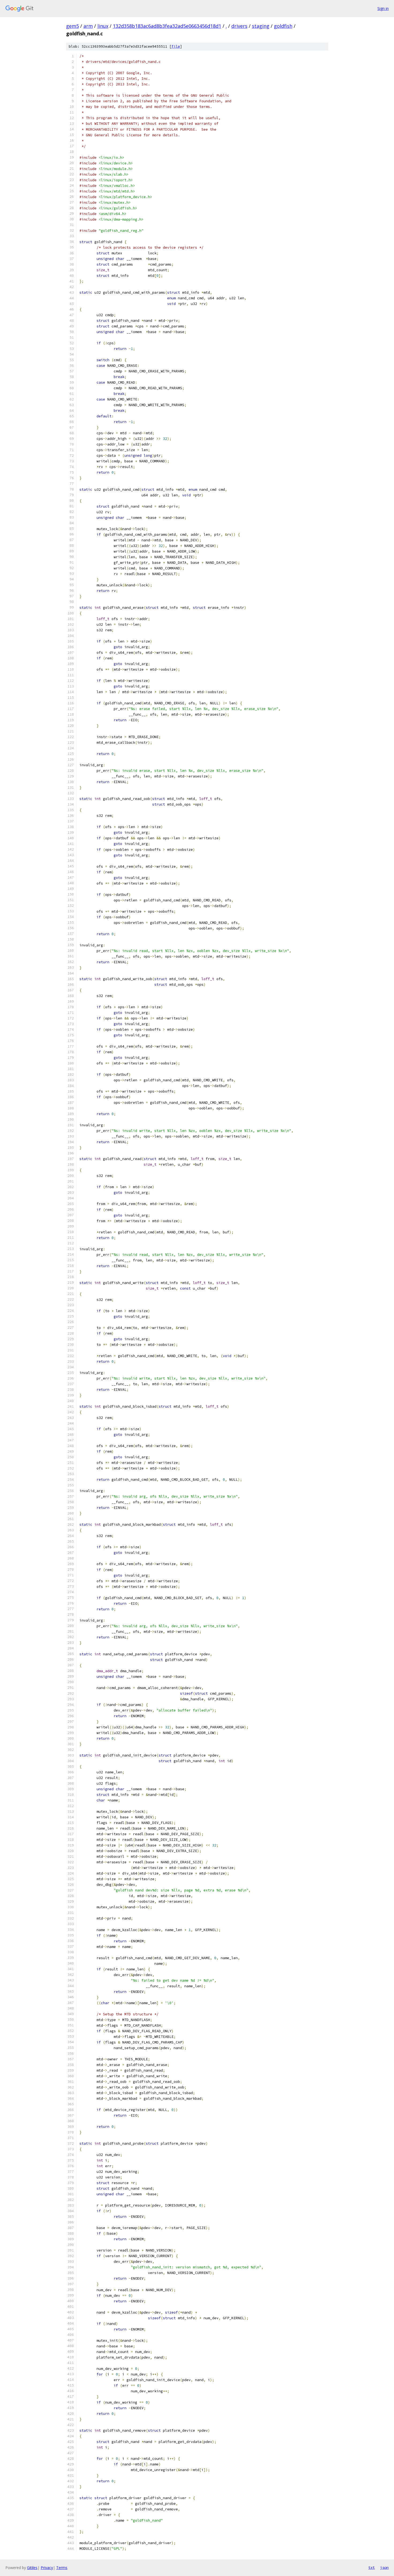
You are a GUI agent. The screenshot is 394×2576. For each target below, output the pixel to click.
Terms (61, 2567)
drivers (239, 26)
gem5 (72, 26)
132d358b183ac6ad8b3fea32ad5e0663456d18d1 (167, 26)
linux (102, 26)
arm (88, 26)
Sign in (383, 8)
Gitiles (32, 2567)
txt (371, 2567)
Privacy (47, 2567)
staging (260, 26)
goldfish (283, 26)
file (175, 46)
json (384, 2567)
